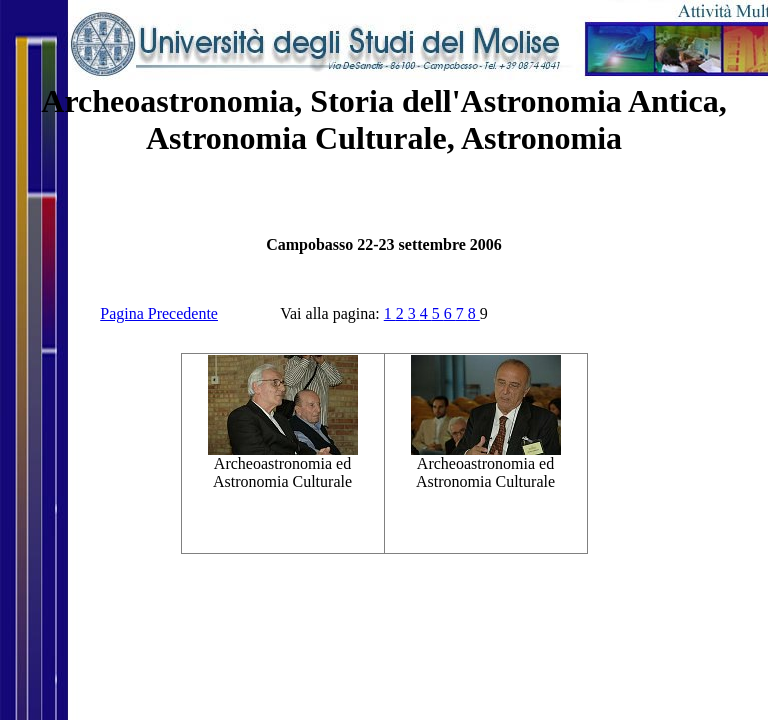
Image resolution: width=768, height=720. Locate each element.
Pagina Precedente (159, 313)
